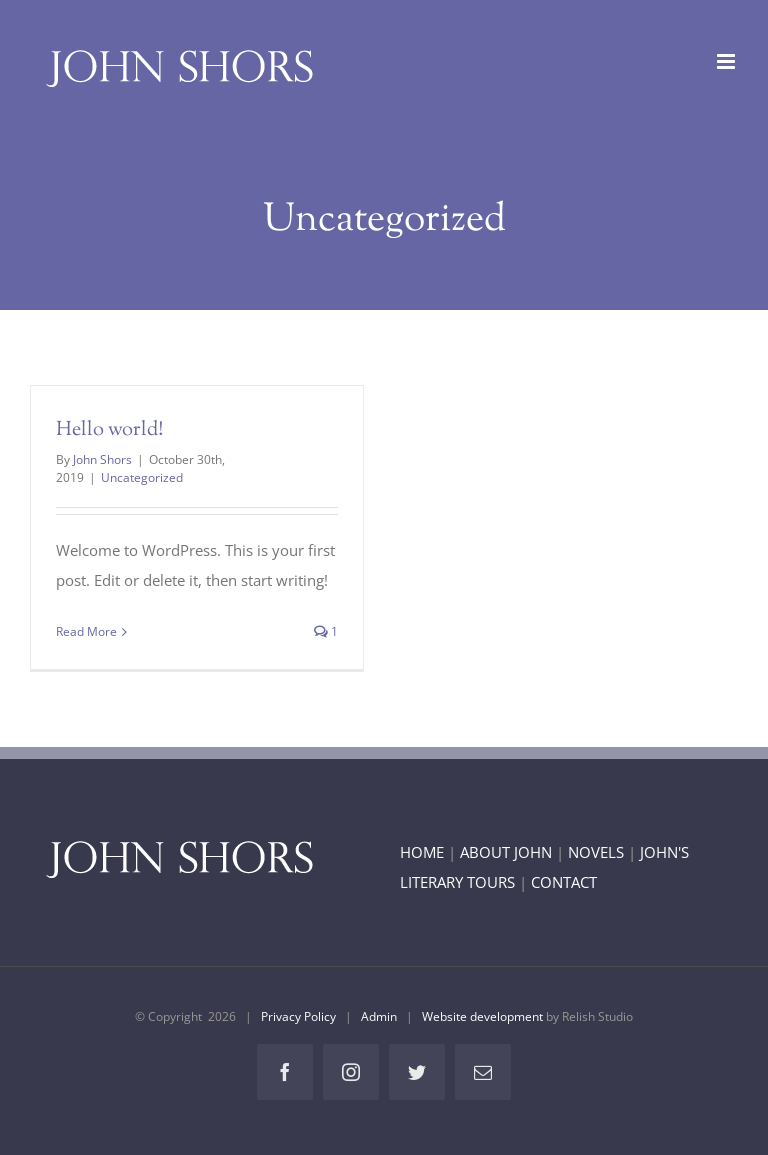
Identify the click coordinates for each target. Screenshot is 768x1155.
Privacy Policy (298, 1016)
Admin (379, 1016)
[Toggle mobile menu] (727, 61)
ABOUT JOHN (506, 852)
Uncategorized (142, 477)
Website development (482, 1016)
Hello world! (110, 430)
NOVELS (596, 852)
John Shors (102, 459)
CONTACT (564, 882)
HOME (422, 852)
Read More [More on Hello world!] (86, 631)
